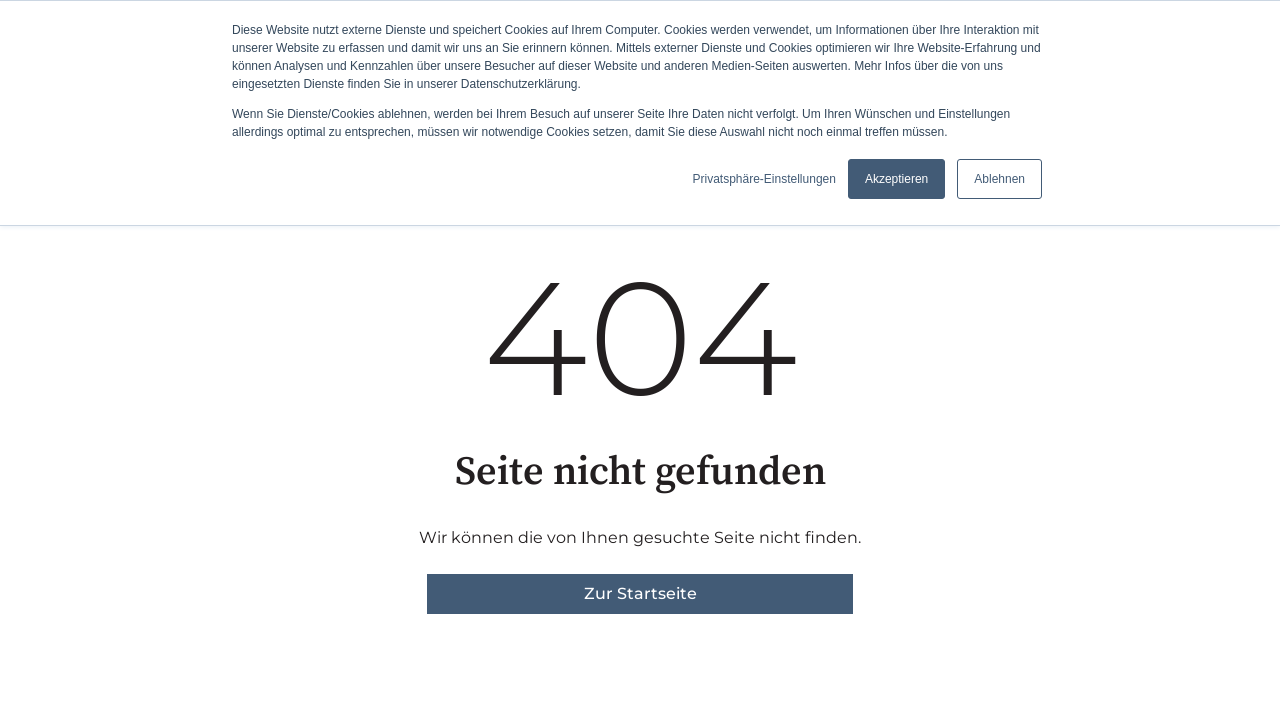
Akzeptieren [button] (896, 179)
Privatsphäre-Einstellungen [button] (763, 179)
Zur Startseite (640, 593)
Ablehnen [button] (999, 179)
